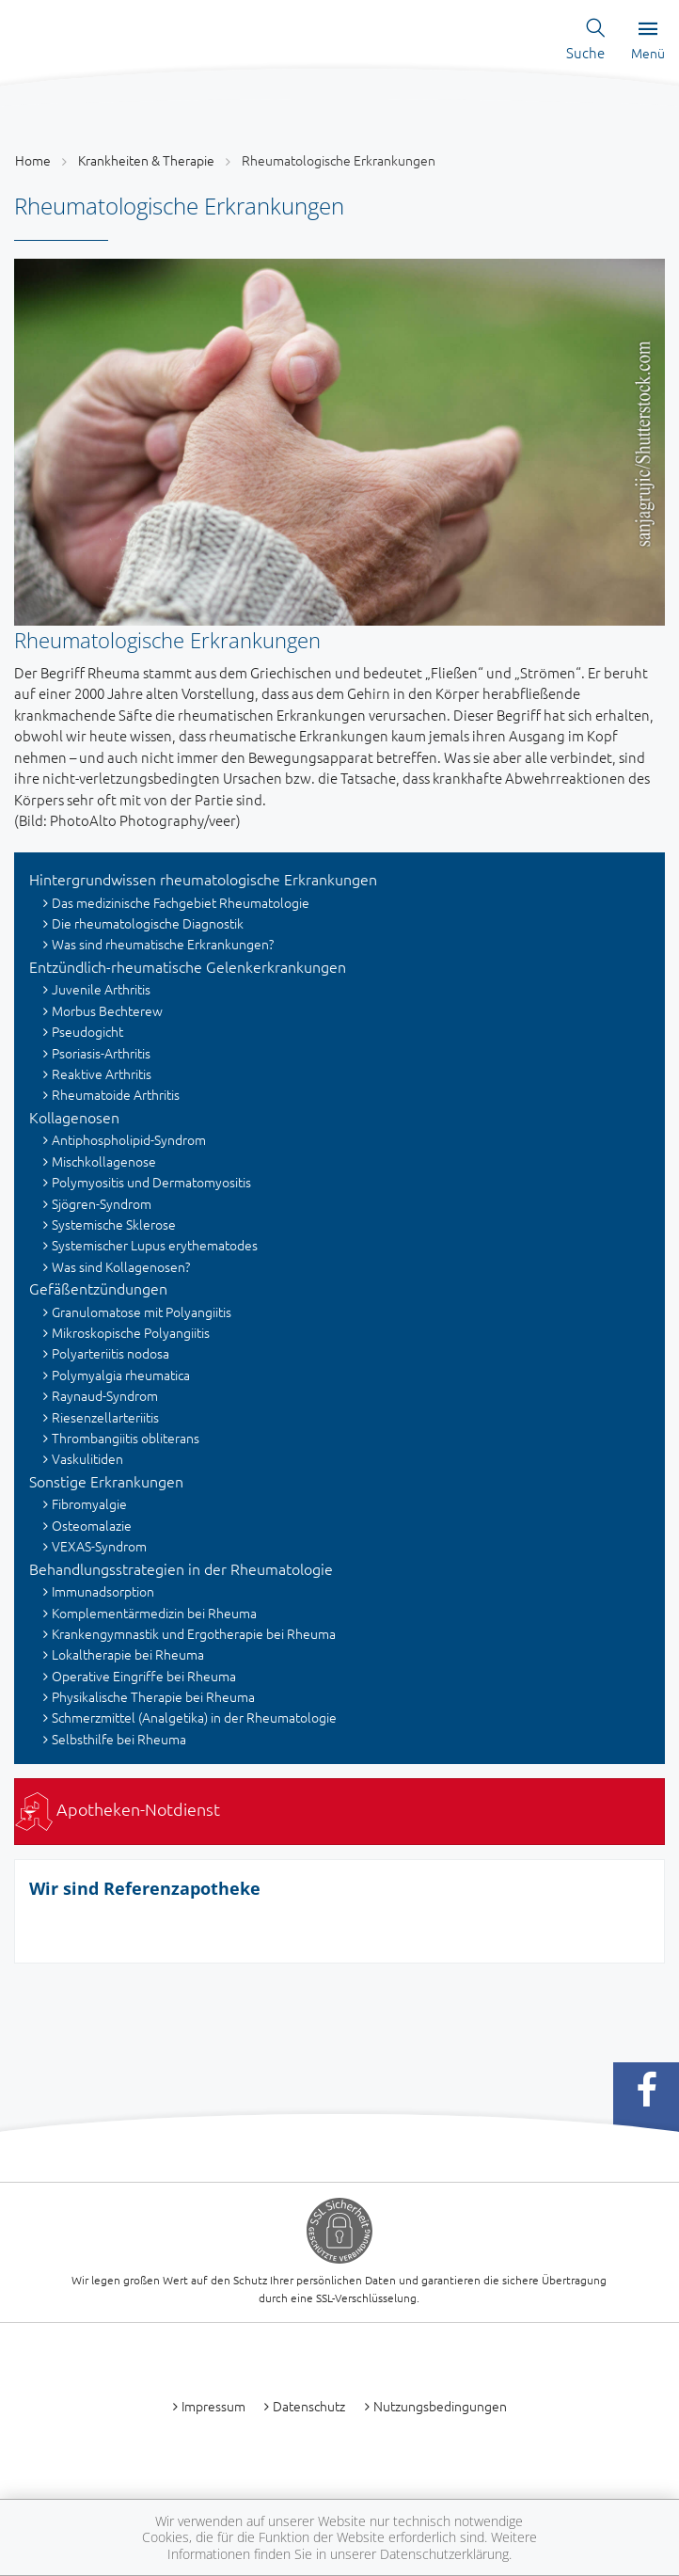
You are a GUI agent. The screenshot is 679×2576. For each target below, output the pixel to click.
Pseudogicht (87, 1031)
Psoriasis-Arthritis (101, 1052)
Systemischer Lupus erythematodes (155, 1244)
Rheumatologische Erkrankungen (338, 160)
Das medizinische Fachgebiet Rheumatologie (180, 902)
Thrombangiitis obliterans (125, 1437)
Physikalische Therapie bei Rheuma (153, 1696)
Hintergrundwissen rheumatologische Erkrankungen (203, 878)
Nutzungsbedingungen (440, 2405)
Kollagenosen (74, 1116)
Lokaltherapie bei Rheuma (128, 1654)
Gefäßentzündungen (98, 1288)
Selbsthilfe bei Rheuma (119, 1738)
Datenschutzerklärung (444, 2554)
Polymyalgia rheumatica (121, 1374)
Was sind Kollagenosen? (121, 1266)
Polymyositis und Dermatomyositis (151, 1181)
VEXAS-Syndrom (99, 1545)
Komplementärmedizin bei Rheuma (154, 1612)
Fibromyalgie (89, 1503)
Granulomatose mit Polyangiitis (141, 1311)
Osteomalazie (92, 1525)
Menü (648, 41)
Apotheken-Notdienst (117, 1809)
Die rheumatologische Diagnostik (148, 923)
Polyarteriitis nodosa (110, 1353)
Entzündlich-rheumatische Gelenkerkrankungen (187, 966)
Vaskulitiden (87, 1458)
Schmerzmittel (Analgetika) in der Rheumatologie (194, 1717)
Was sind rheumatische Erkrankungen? (163, 943)
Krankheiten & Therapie (146, 160)
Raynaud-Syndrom (105, 1395)
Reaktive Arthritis (101, 1073)
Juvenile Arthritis (101, 988)
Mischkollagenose (104, 1161)
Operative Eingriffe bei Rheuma (144, 1675)
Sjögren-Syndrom (101, 1203)
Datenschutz (309, 2405)
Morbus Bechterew (107, 1010)
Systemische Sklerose (114, 1224)
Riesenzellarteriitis (105, 1416)
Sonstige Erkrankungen (106, 1481)
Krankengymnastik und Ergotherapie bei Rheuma (194, 1633)
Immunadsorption (103, 1591)
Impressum (213, 2405)
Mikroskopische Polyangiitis (131, 1332)
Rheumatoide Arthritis (116, 1094)
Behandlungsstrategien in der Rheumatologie (181, 1568)
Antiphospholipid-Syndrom (129, 1139)
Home (33, 160)
